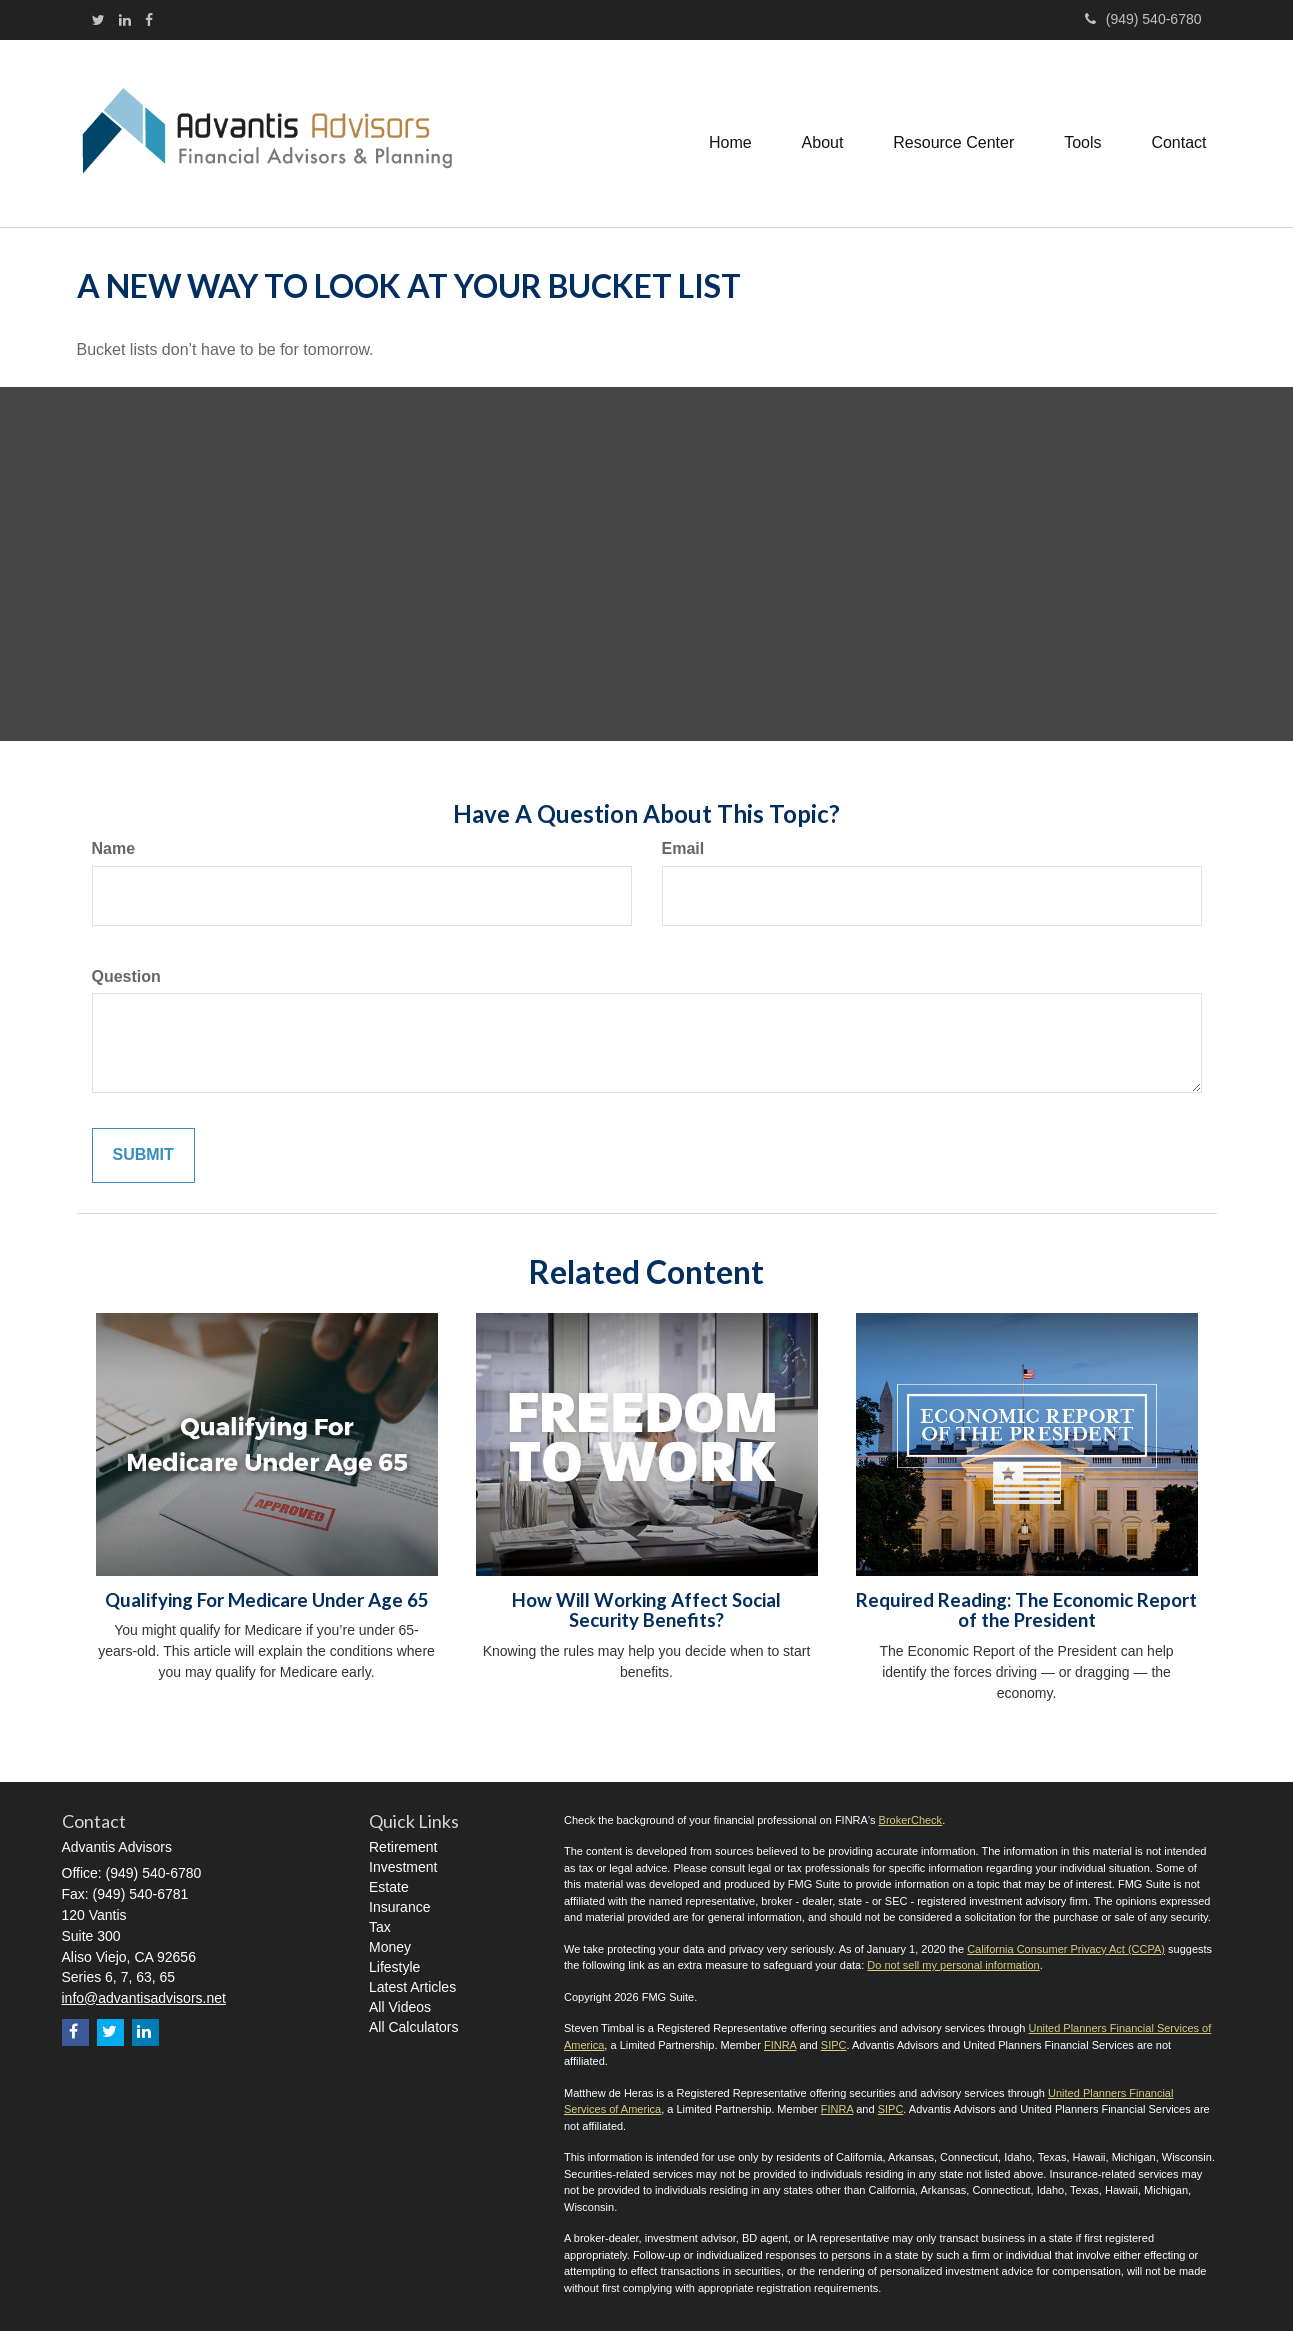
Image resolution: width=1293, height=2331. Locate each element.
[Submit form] (143, 1155)
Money (390, 1947)
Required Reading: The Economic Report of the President (1026, 1610)
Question (126, 976)
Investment (403, 1867)
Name (114, 848)
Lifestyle (394, 1967)
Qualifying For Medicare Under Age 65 (267, 1600)
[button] (822, 134)
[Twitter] (98, 20)
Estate (389, 1887)
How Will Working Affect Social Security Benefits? (646, 1610)
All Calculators (413, 2027)
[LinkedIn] (125, 20)
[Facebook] (149, 20)
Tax (380, 1927)
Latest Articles (412, 1987)
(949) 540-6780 (1143, 19)
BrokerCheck (911, 1820)
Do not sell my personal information (953, 1965)
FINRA (780, 2045)
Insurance (399, 1907)
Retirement (403, 1847)
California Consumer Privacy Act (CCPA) (1066, 1949)
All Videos (400, 2007)
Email (683, 848)
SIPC (834, 2045)
